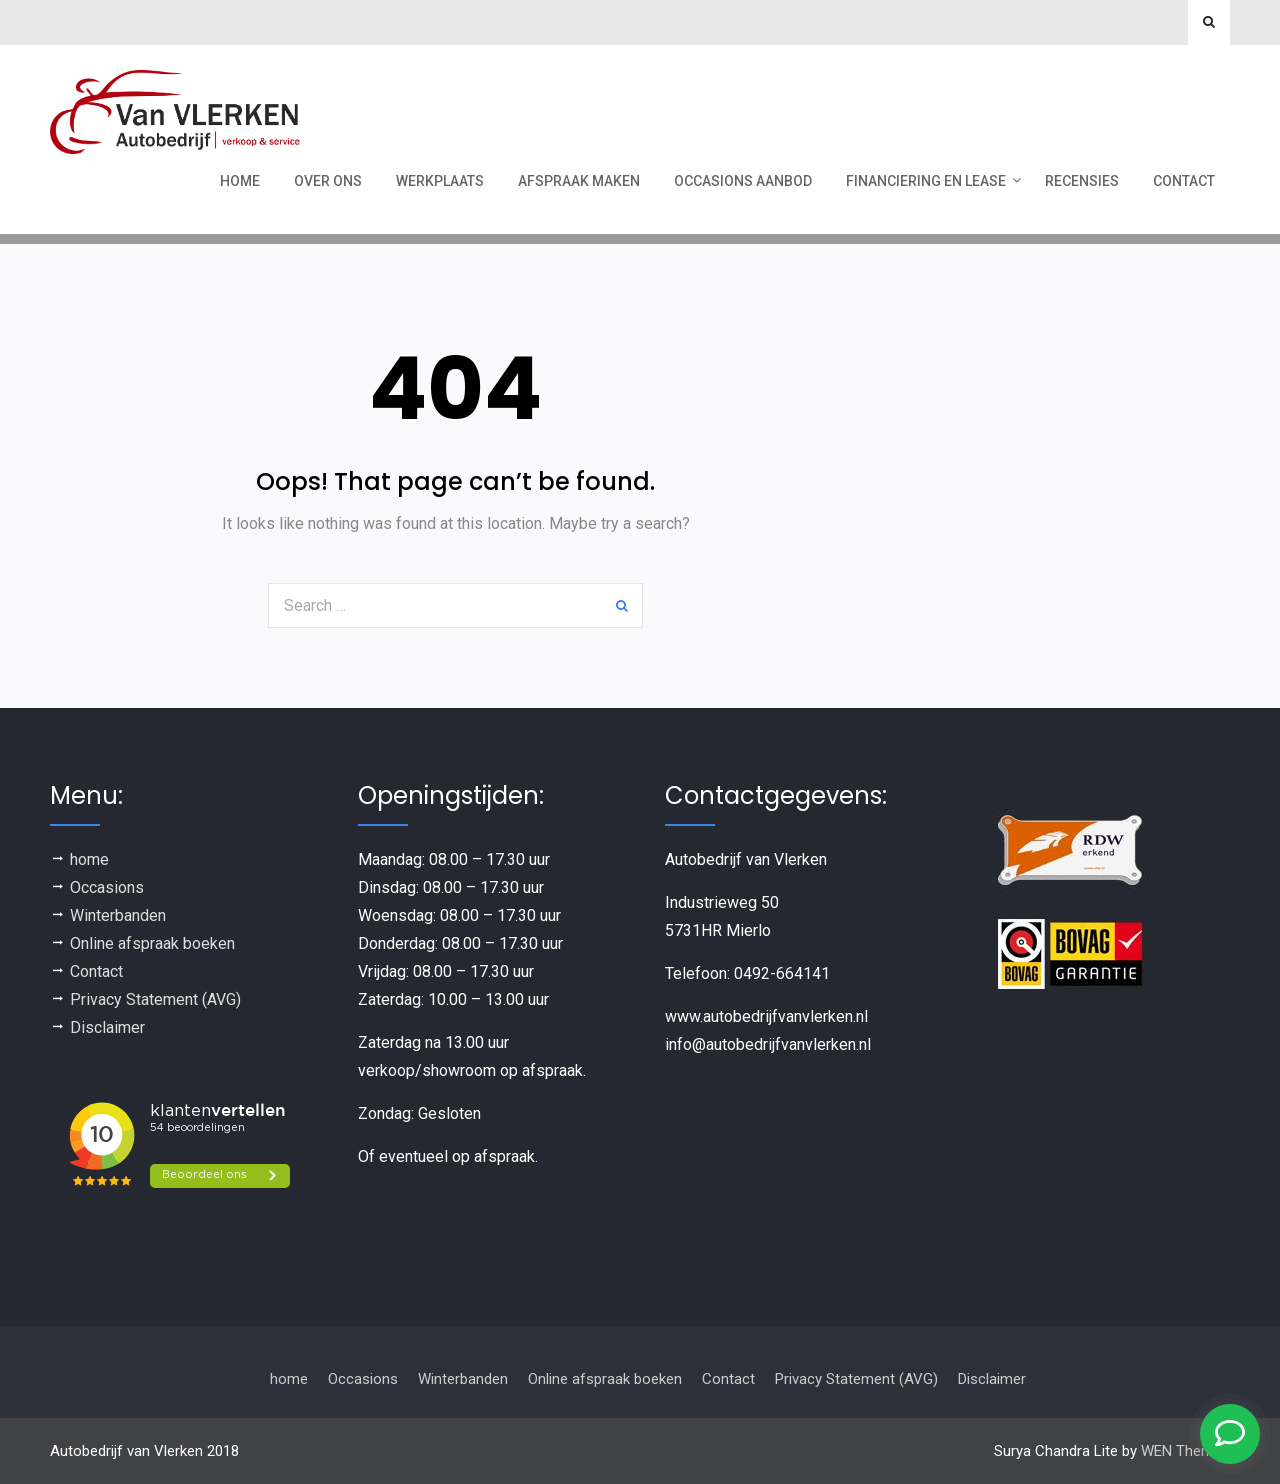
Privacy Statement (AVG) (155, 999)
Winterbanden (118, 915)
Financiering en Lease (926, 181)
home (89, 859)
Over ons (328, 181)
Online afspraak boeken (152, 943)
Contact (1184, 181)
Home (240, 181)
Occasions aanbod (743, 181)
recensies (1082, 181)
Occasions (107, 887)
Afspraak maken (579, 181)
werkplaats (440, 181)
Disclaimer (107, 1027)
